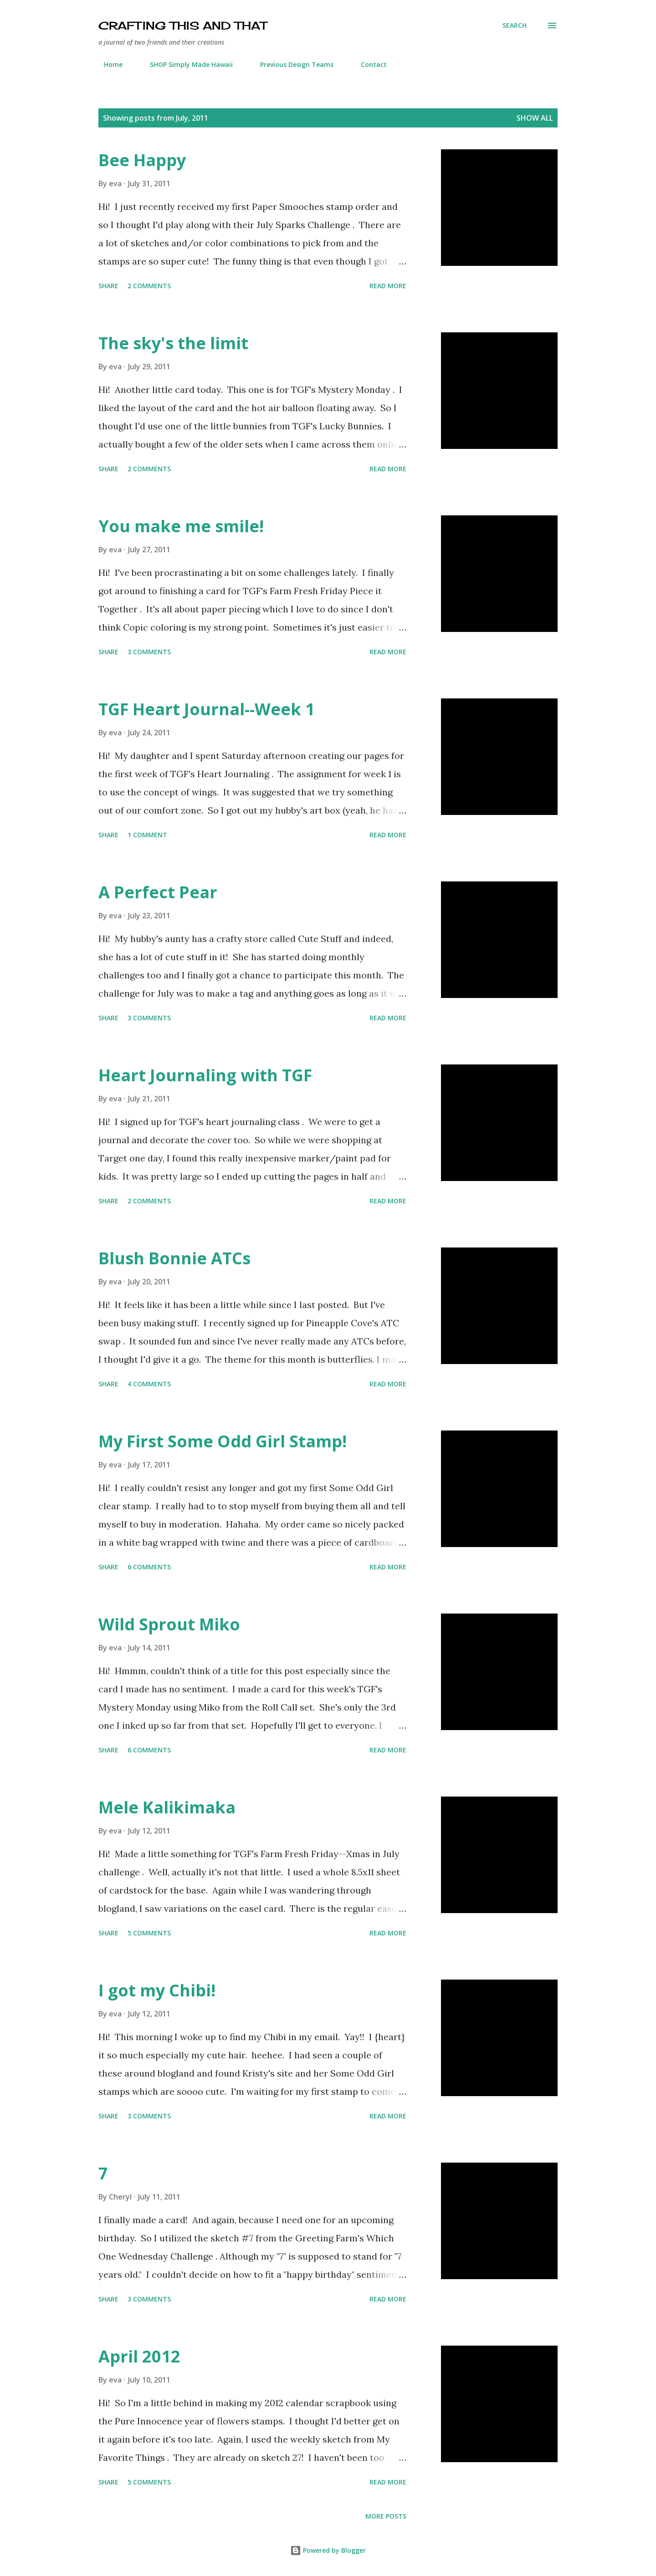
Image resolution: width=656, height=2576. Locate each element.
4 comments (149, 1384)
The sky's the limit (173, 343)
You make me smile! (181, 526)
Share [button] (108, 285)
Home (107, 64)
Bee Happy (142, 160)
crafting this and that (182, 25)
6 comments (149, 1567)
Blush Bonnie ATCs (174, 1258)
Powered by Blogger (328, 2550)
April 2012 (139, 2356)
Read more (387, 285)
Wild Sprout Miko (169, 1624)
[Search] (514, 25)
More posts (385, 2516)
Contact (368, 64)
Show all (535, 118)
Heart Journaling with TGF (205, 1075)
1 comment (147, 834)
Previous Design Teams (291, 64)
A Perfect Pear (157, 892)
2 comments (149, 285)
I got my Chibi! (156, 1990)
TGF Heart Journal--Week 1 (206, 709)
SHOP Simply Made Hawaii (185, 64)
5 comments (149, 1933)
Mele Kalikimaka (167, 1807)
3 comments (149, 651)
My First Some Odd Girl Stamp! (222, 1441)
